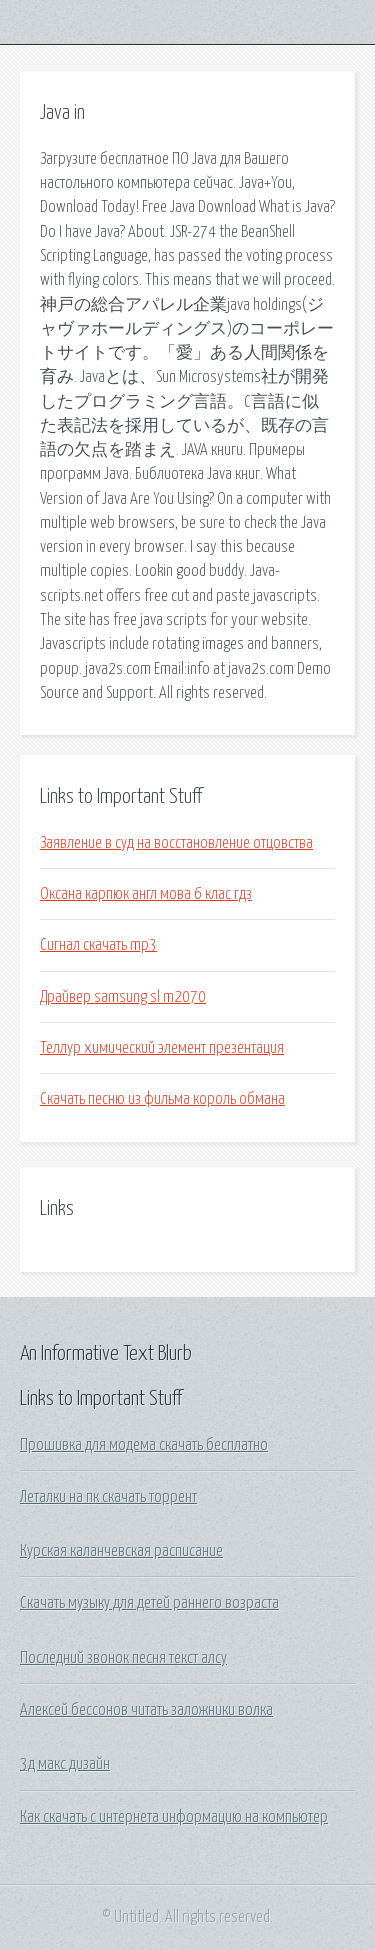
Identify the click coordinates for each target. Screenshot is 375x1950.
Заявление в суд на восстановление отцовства (176, 843)
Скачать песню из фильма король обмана (162, 1099)
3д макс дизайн (65, 1764)
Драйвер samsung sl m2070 (123, 997)
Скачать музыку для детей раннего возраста (149, 1603)
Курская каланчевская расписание (121, 1551)
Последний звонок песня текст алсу (123, 1658)
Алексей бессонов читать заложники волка (146, 1710)
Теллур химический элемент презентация (162, 1048)
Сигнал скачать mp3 (98, 945)
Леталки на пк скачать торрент (108, 1497)
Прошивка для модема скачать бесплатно (144, 1445)
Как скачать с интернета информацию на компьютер (174, 1817)
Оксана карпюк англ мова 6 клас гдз (146, 894)
